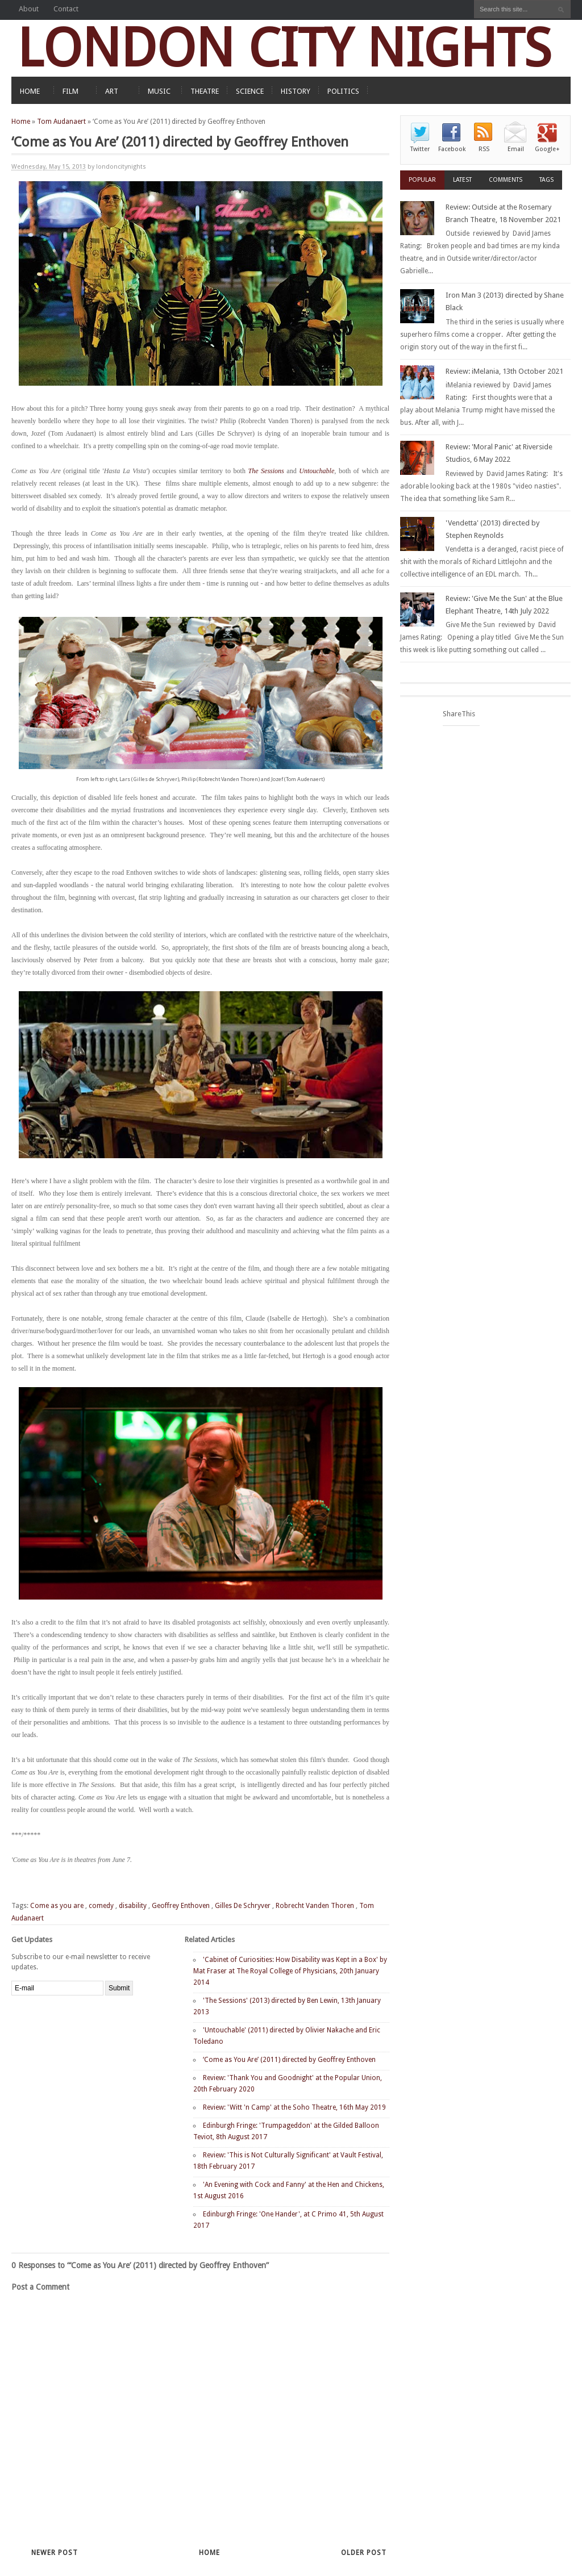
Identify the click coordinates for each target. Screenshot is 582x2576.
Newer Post (54, 2553)
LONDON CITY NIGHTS (284, 48)
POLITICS (343, 91)
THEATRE (204, 91)
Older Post (363, 2553)
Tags (546, 179)
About (29, 9)
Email (516, 149)
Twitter (420, 149)
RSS (484, 149)
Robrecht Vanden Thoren (315, 1906)
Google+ (547, 149)
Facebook (451, 149)
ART (111, 91)
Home (20, 122)
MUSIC (159, 91)
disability (133, 1906)
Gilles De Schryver (243, 1906)
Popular (422, 179)
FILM (70, 91)
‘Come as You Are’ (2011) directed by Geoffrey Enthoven (289, 2060)
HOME (30, 91)
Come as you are (57, 1906)
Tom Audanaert (61, 122)
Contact (65, 9)
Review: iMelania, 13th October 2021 (504, 371)
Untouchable (316, 471)
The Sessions (266, 471)
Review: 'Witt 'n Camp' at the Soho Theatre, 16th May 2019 (294, 2107)
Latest (462, 179)
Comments (505, 179)
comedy (101, 1906)
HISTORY (295, 91)
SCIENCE (250, 91)
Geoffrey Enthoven (181, 1906)
